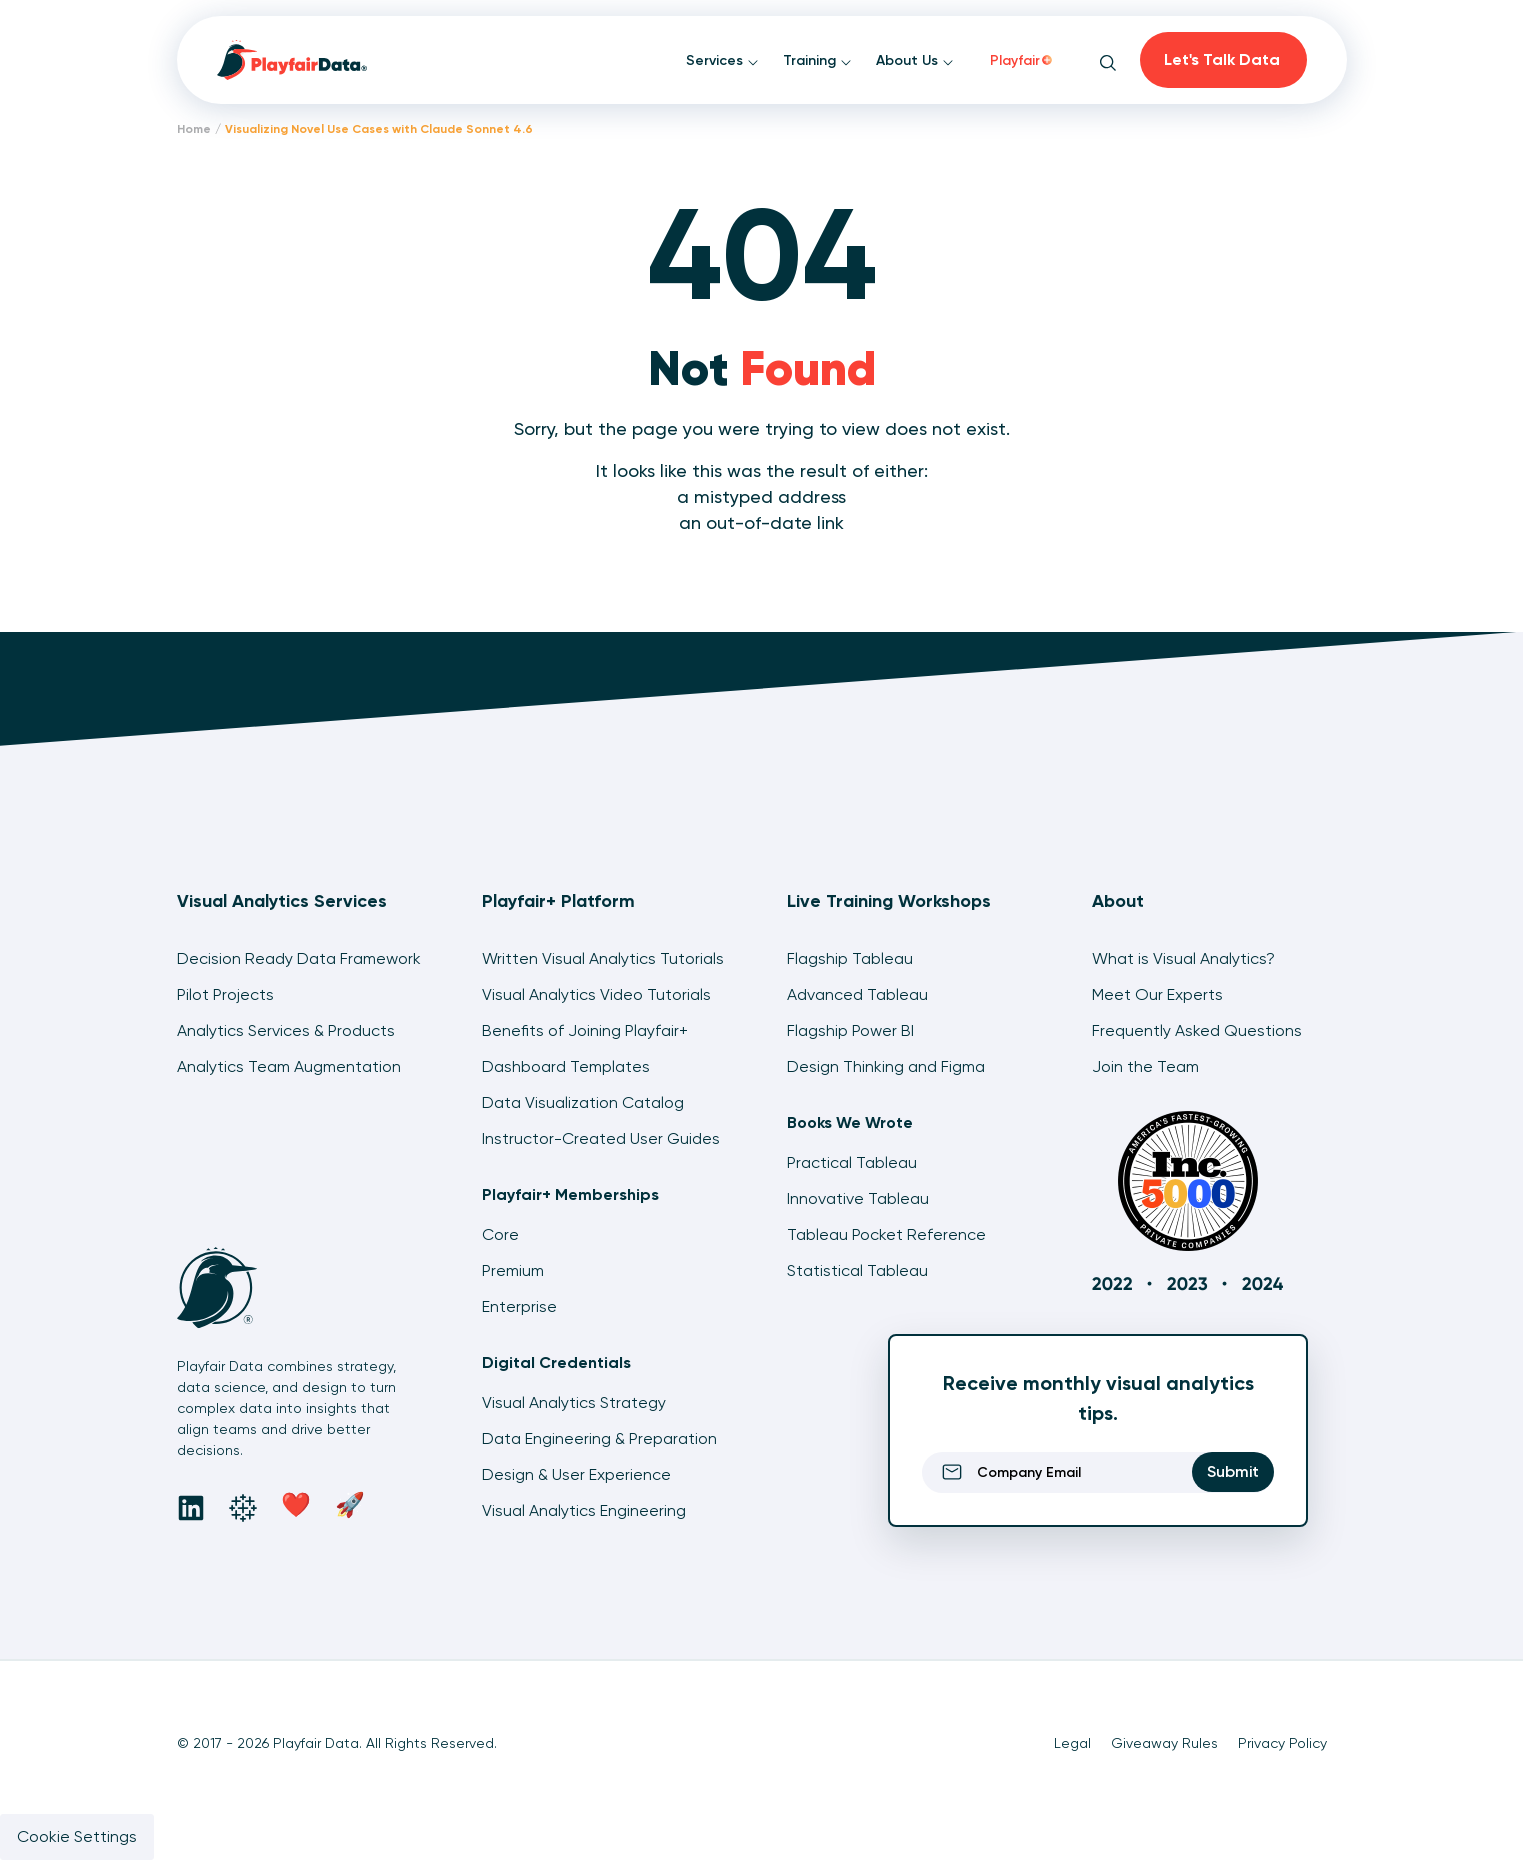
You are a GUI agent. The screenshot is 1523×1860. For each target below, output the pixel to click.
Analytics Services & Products (286, 1030)
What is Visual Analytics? (1183, 958)
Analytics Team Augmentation (289, 1066)
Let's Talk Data (1222, 59)
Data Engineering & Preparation (599, 1438)
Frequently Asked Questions (1197, 1030)
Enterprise (519, 1306)
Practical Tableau (852, 1162)
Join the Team (1145, 1066)
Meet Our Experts (1157, 994)
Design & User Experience (576, 1474)
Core (500, 1234)
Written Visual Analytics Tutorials (603, 958)
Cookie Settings (77, 1836)
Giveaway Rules (1164, 1743)
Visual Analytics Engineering (584, 1510)
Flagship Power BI (850, 1030)
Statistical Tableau (857, 1270)
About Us (915, 60)
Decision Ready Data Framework (299, 958)
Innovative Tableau (858, 1198)
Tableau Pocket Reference (886, 1234)
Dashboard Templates (566, 1066)
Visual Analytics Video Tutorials (596, 994)
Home (194, 129)
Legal (1072, 1743)
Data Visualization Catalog (583, 1102)
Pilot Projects (225, 994)
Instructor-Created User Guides (601, 1138)
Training (817, 60)
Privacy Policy (1282, 1743)
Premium (513, 1270)
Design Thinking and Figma (886, 1066)
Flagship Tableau (850, 958)
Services (722, 60)
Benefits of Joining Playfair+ (585, 1030)
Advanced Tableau (857, 994)
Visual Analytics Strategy (574, 1402)
